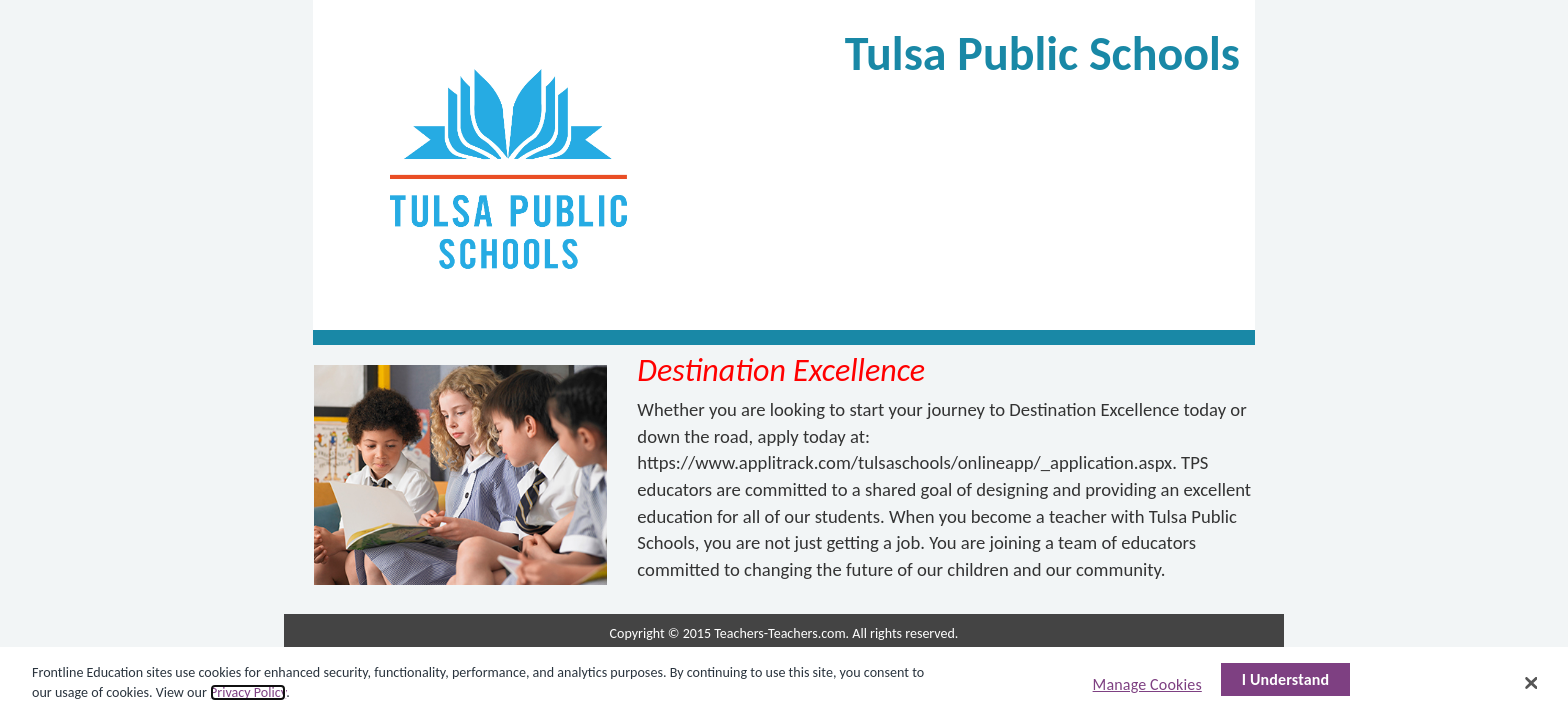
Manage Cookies (1147, 684)
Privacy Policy (248, 692)
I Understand (1286, 679)
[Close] (1532, 683)
